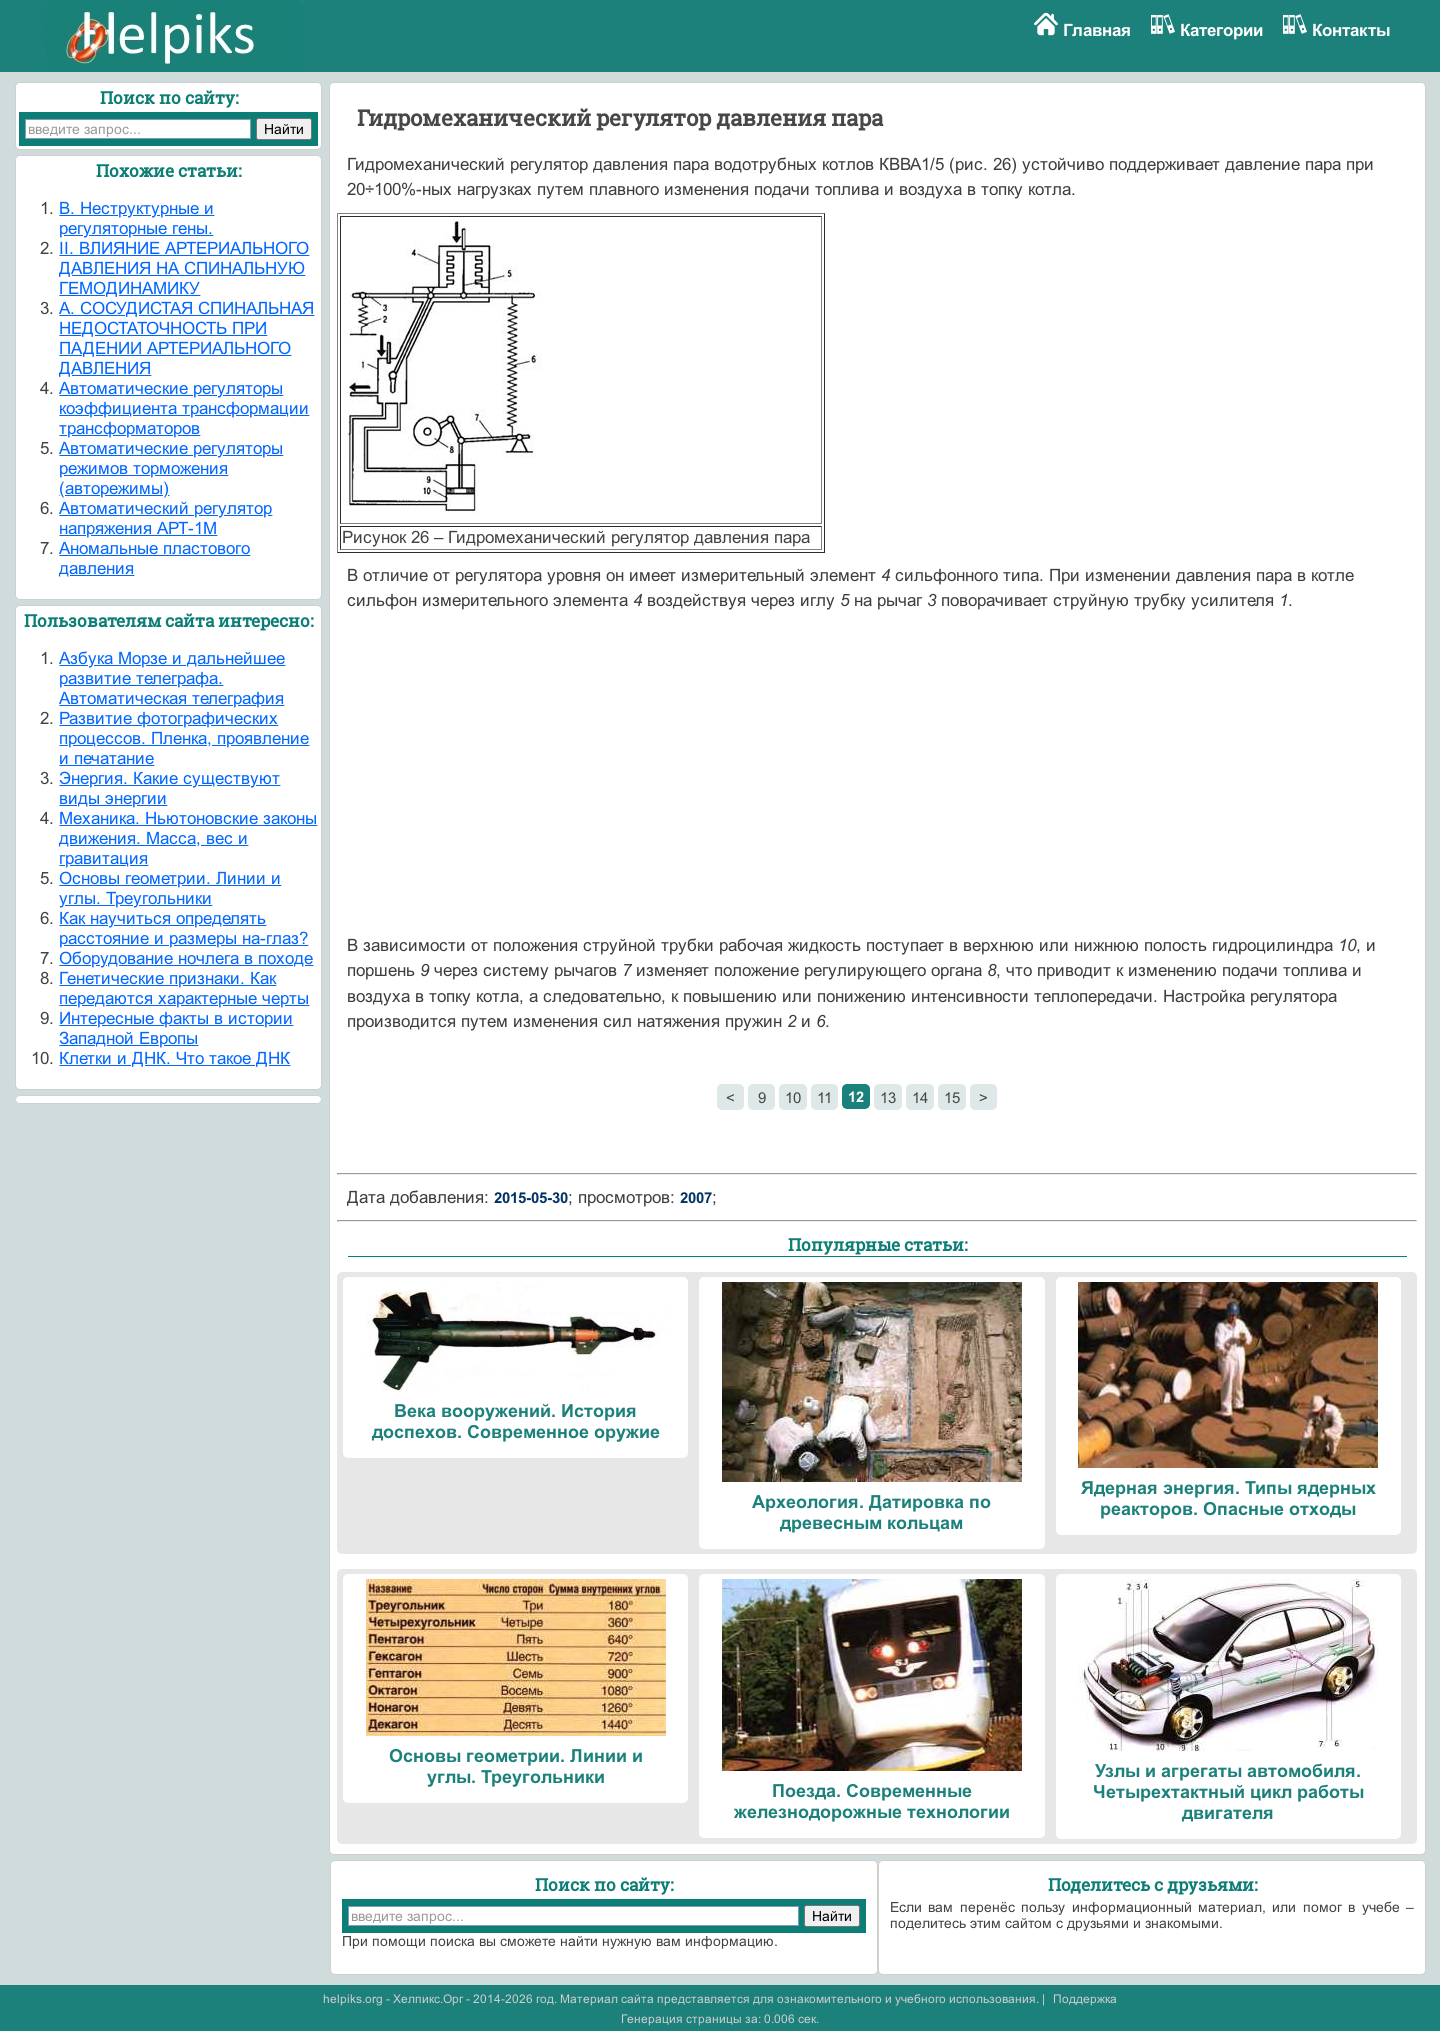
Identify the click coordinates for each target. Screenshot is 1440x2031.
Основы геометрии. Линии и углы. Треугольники (170, 888)
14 (920, 1097)
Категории (1221, 30)
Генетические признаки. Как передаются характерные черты (184, 988)
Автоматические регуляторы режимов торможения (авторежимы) (171, 468)
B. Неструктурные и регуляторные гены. (136, 218)
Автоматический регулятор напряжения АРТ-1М (165, 518)
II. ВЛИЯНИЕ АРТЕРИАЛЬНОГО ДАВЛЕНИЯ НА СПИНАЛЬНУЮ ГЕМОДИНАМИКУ (184, 268)
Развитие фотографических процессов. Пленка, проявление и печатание (184, 738)
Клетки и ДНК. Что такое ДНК (174, 1058)
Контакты (1351, 30)
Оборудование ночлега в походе (186, 958)
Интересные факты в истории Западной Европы (176, 1028)
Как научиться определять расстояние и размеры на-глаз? (183, 928)
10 (793, 1097)
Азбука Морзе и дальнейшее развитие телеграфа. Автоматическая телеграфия (172, 678)
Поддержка (1085, 1999)
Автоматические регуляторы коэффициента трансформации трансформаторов (184, 408)
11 (824, 1097)
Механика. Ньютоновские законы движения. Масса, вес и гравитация (188, 838)
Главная (1097, 30)
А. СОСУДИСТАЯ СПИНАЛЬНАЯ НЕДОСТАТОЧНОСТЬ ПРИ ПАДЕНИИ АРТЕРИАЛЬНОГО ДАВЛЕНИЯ (186, 338)
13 (888, 1097)
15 (952, 1097)
